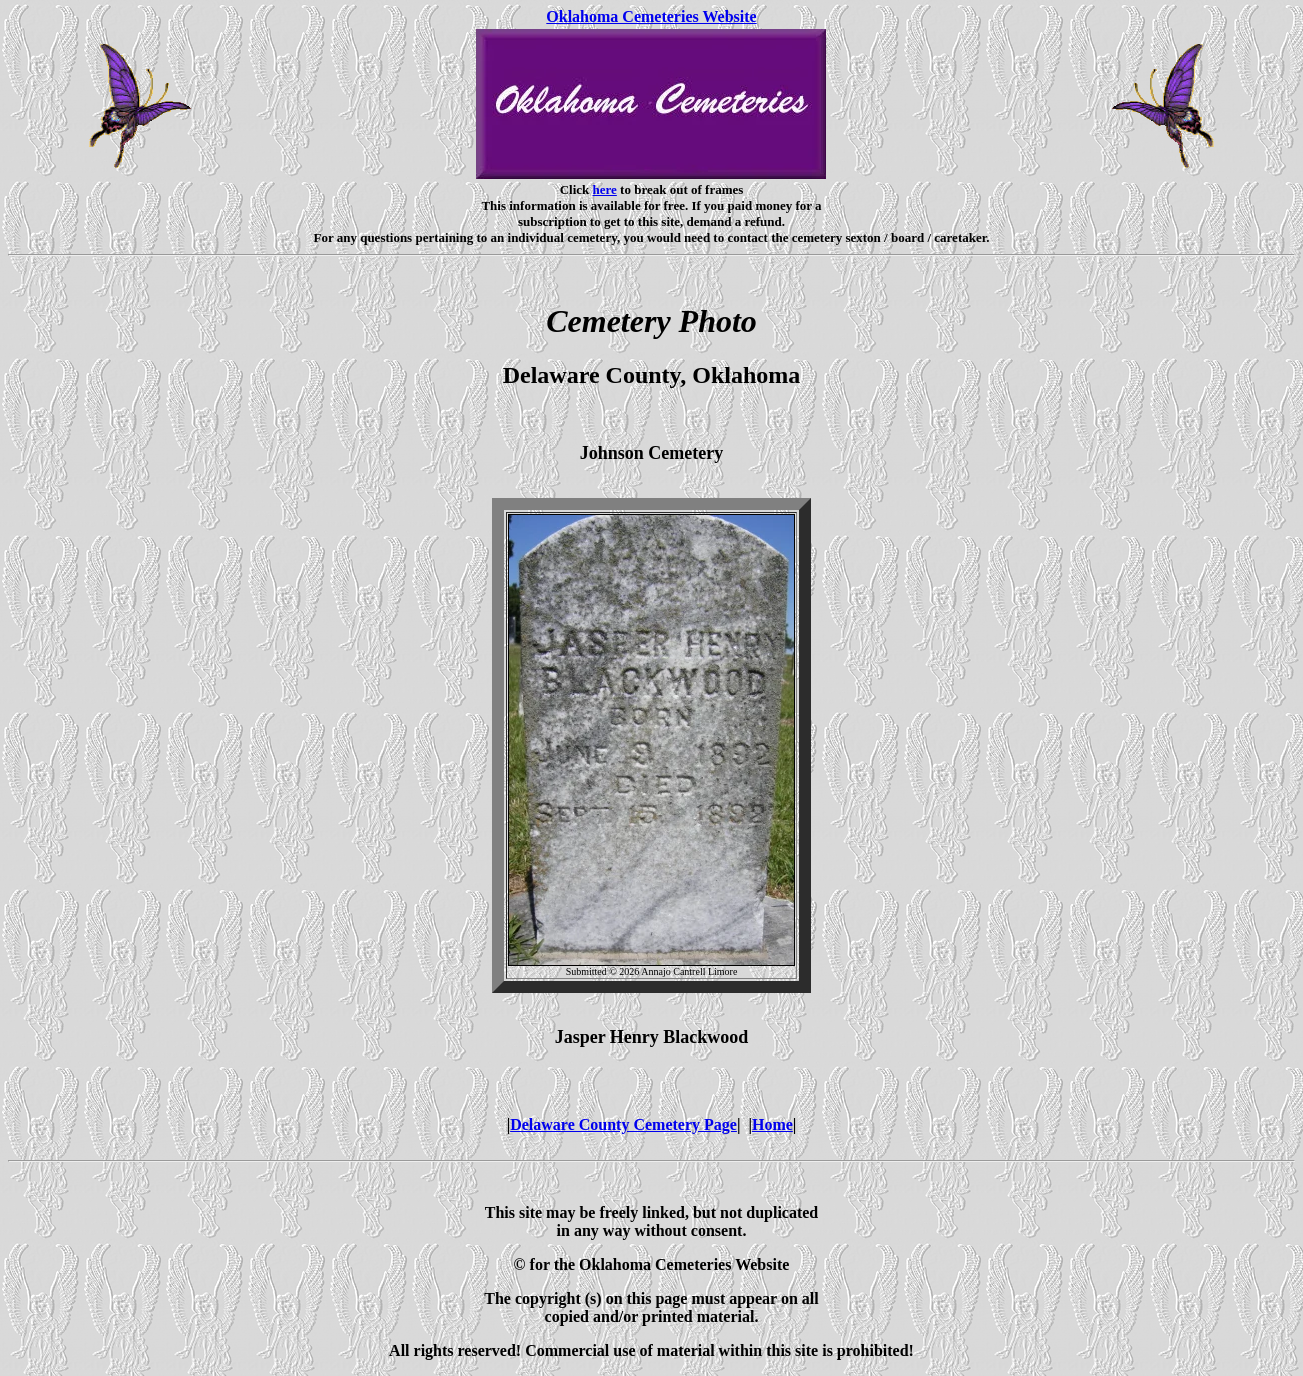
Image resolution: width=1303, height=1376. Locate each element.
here (605, 189)
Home (772, 1124)
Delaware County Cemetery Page (623, 1124)
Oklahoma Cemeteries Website (651, 16)
